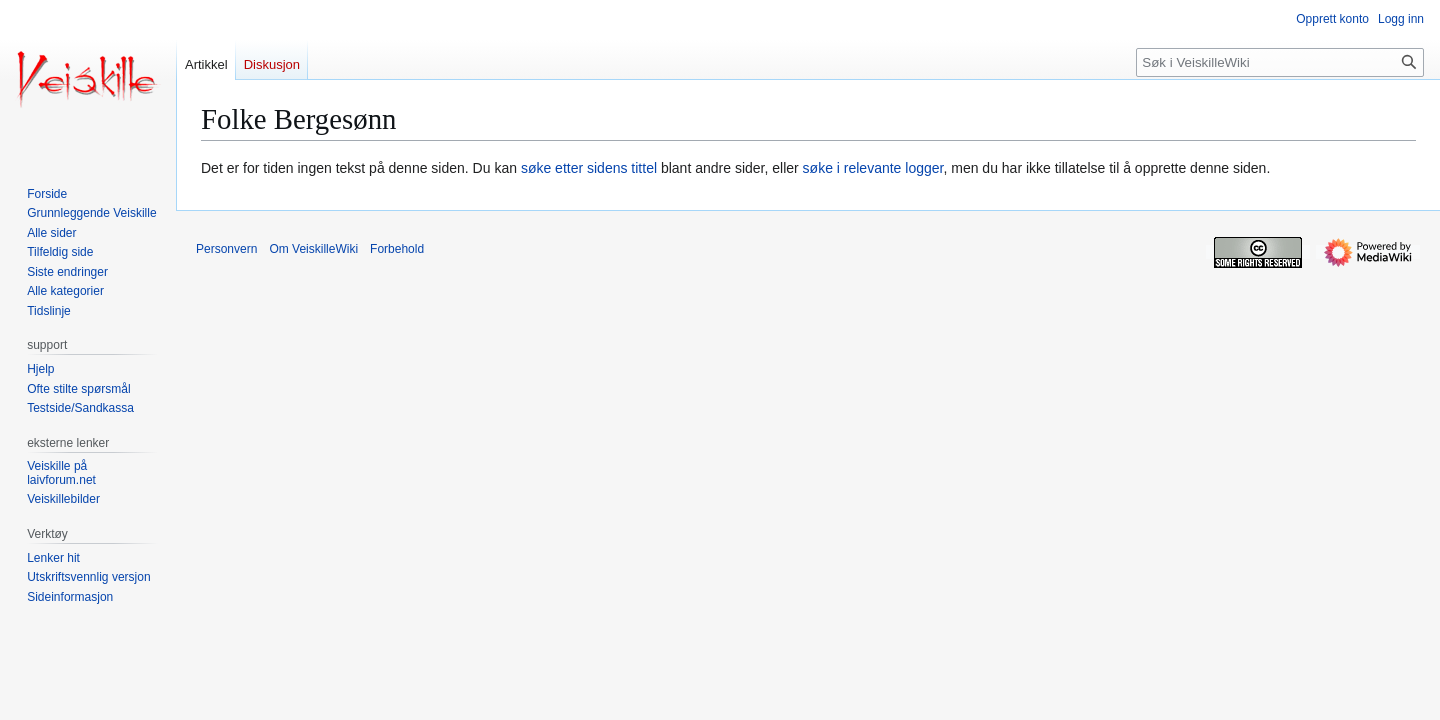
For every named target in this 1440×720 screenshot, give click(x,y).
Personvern (226, 249)
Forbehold (397, 249)
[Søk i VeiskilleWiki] (1280, 62)
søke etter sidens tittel (589, 168)
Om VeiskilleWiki (313, 249)
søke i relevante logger (873, 168)
